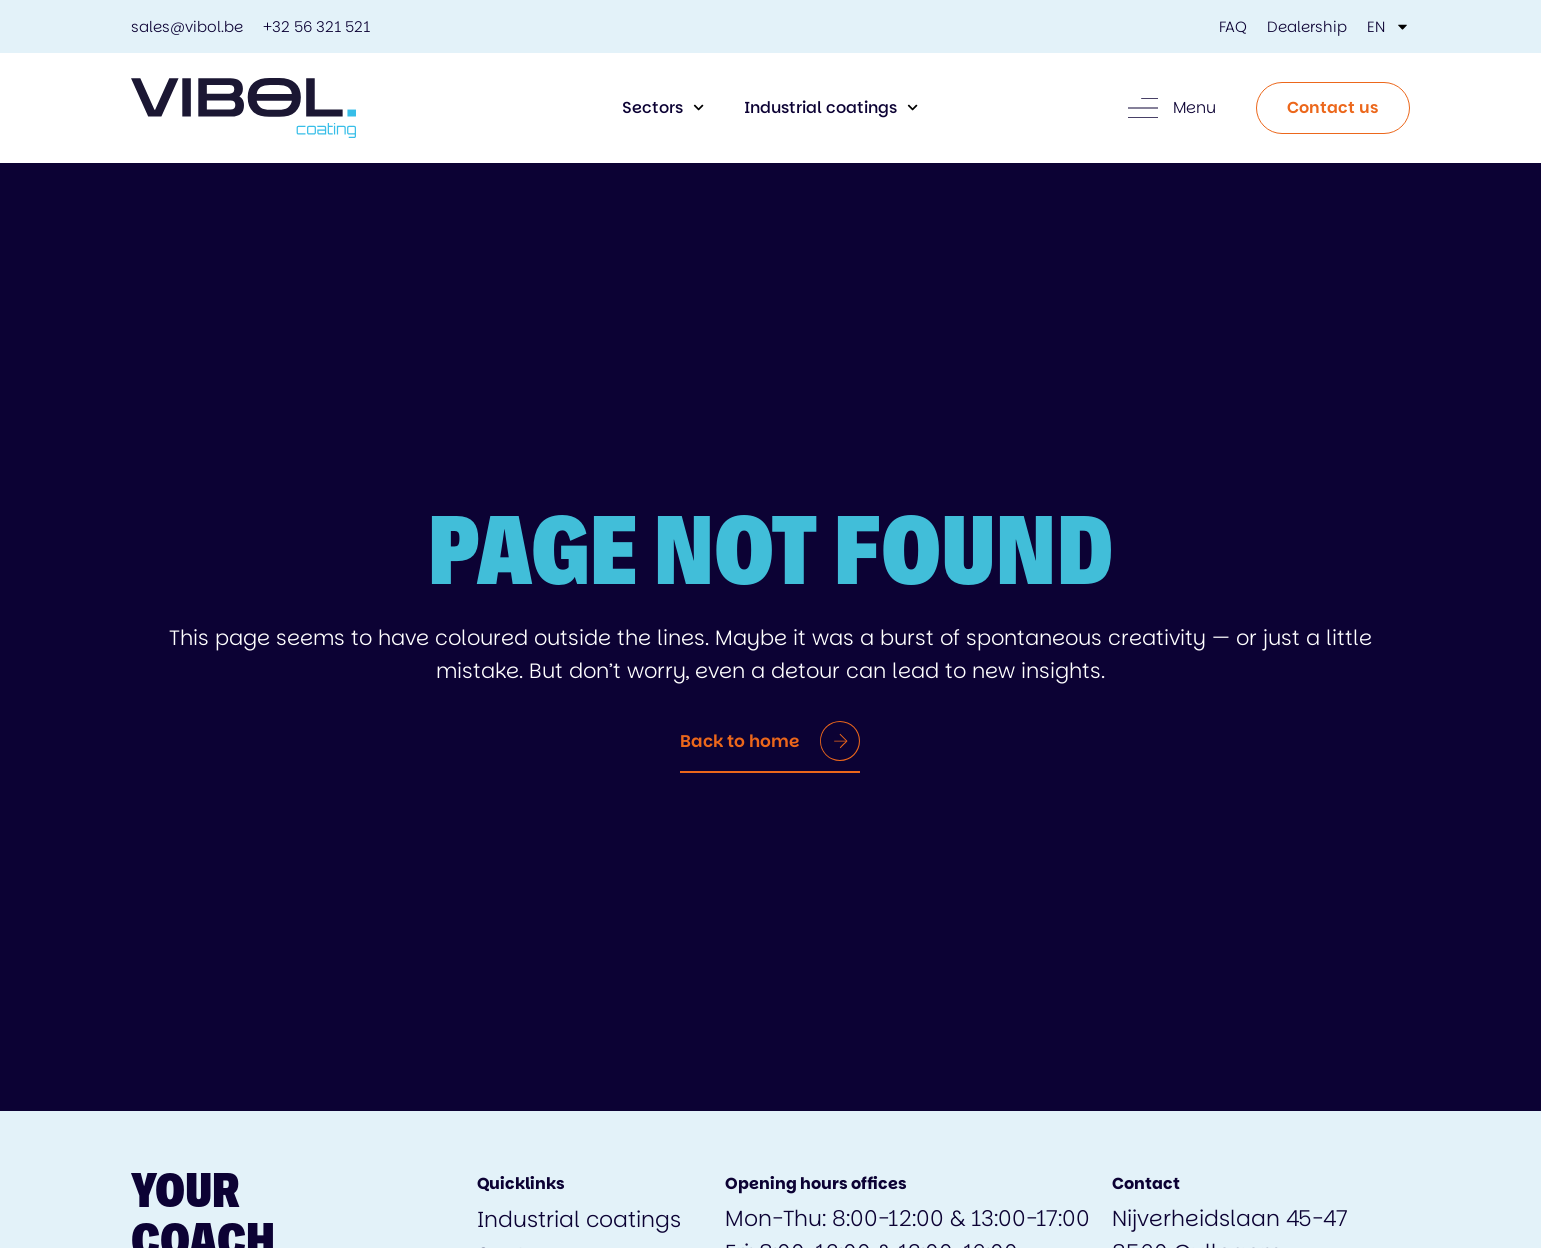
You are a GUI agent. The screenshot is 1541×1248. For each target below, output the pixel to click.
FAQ (1233, 27)
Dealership (1307, 27)
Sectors (663, 107)
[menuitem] (1388, 27)
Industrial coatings (831, 107)
